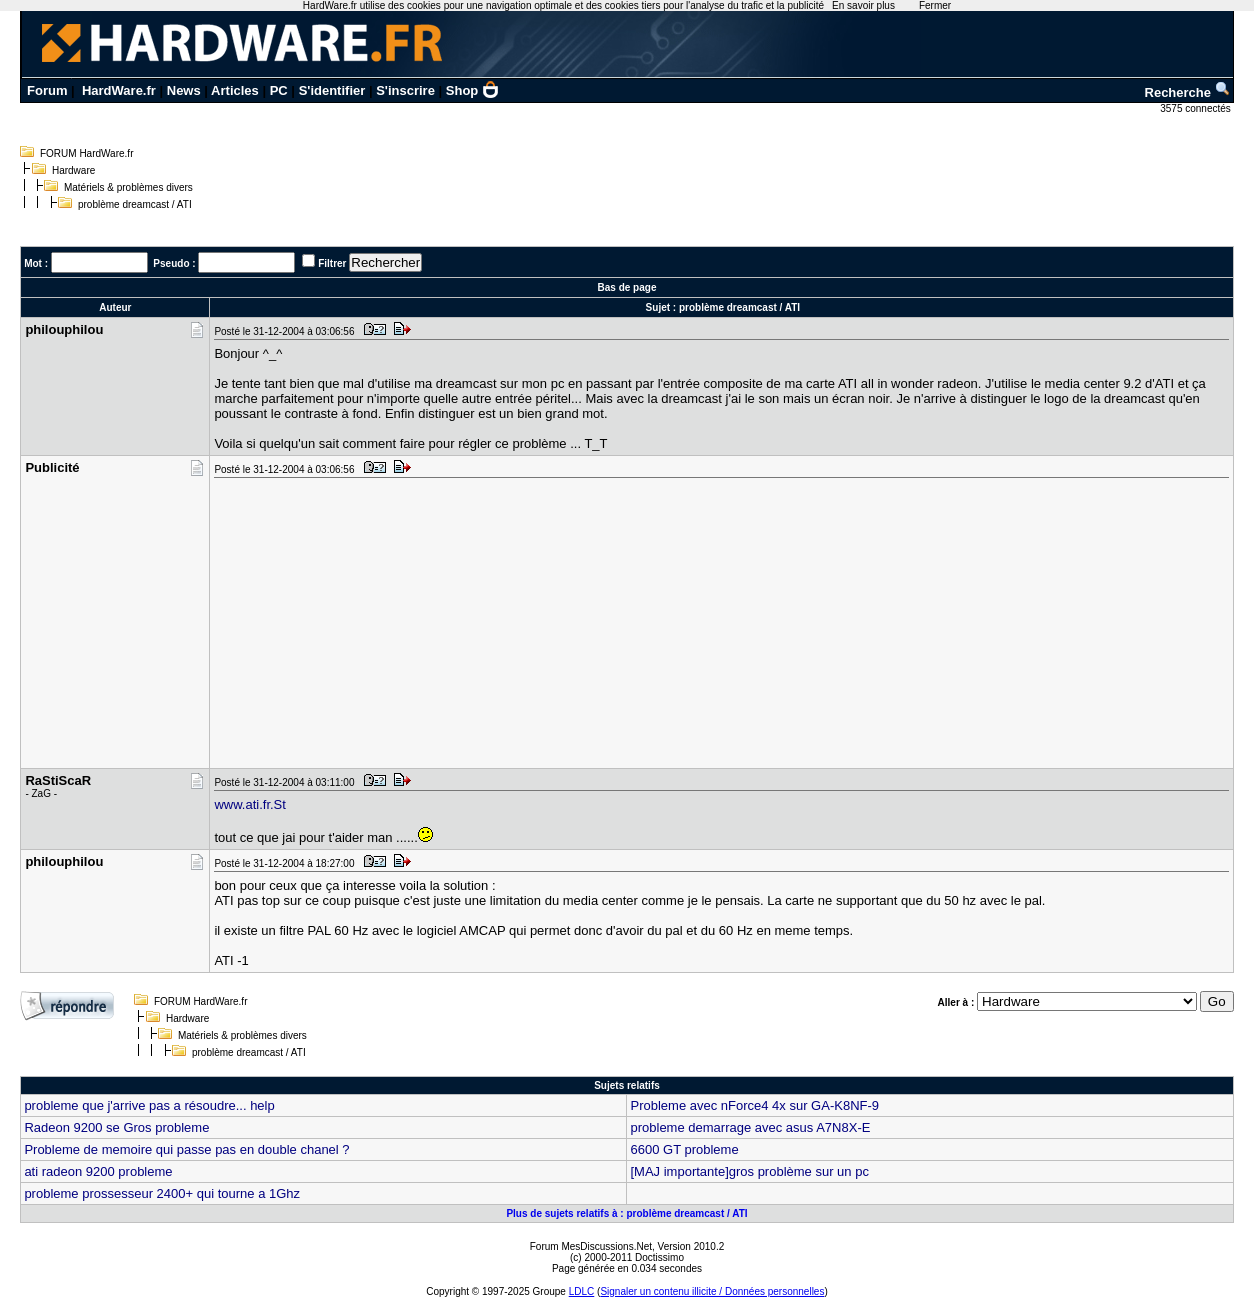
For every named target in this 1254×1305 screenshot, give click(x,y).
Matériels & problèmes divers (128, 187)
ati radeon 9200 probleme (98, 1171)
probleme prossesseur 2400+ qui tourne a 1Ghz (162, 1193)
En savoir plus (863, 5)
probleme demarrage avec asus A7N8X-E (750, 1127)
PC (279, 90)
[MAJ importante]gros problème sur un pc (749, 1171)
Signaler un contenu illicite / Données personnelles (712, 1291)
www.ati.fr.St (250, 804)
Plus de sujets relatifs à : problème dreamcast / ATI (626, 1213)
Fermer (935, 5)
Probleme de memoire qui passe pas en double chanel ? (186, 1149)
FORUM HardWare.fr (87, 153)
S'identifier (332, 90)
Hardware (73, 170)
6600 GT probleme (684, 1149)
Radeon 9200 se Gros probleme (116, 1127)
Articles (235, 90)
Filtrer (332, 263)
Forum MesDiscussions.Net (591, 1246)
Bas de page (627, 287)
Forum (47, 90)
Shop (473, 90)
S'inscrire (405, 90)
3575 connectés (1196, 108)
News (184, 90)
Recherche (1188, 92)
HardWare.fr (119, 90)
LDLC (582, 1291)
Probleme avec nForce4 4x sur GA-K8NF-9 (754, 1105)
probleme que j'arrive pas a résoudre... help (149, 1105)
